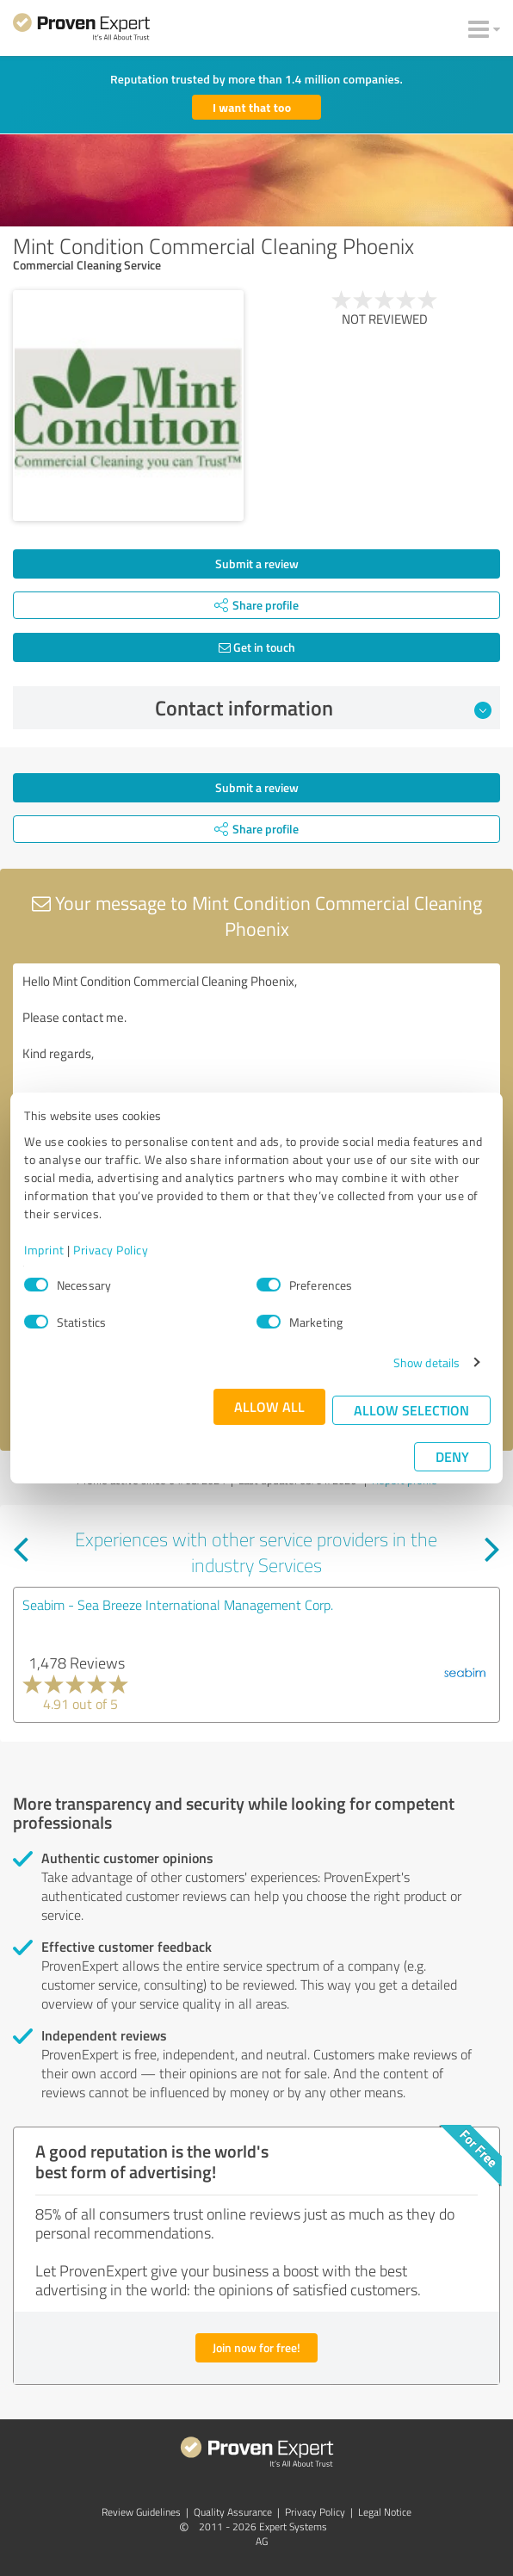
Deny (452, 1456)
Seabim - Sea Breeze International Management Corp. (177, 1604)
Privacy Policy (110, 1250)
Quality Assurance (233, 2512)
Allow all (269, 1406)
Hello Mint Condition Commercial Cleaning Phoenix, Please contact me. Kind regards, (256, 1060)
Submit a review (257, 563)
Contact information (323, 707)
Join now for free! (256, 2347)
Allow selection (411, 1410)
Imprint (44, 1250)
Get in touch (257, 647)
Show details (426, 1362)
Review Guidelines (141, 2512)
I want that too (252, 107)
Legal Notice (384, 2512)
